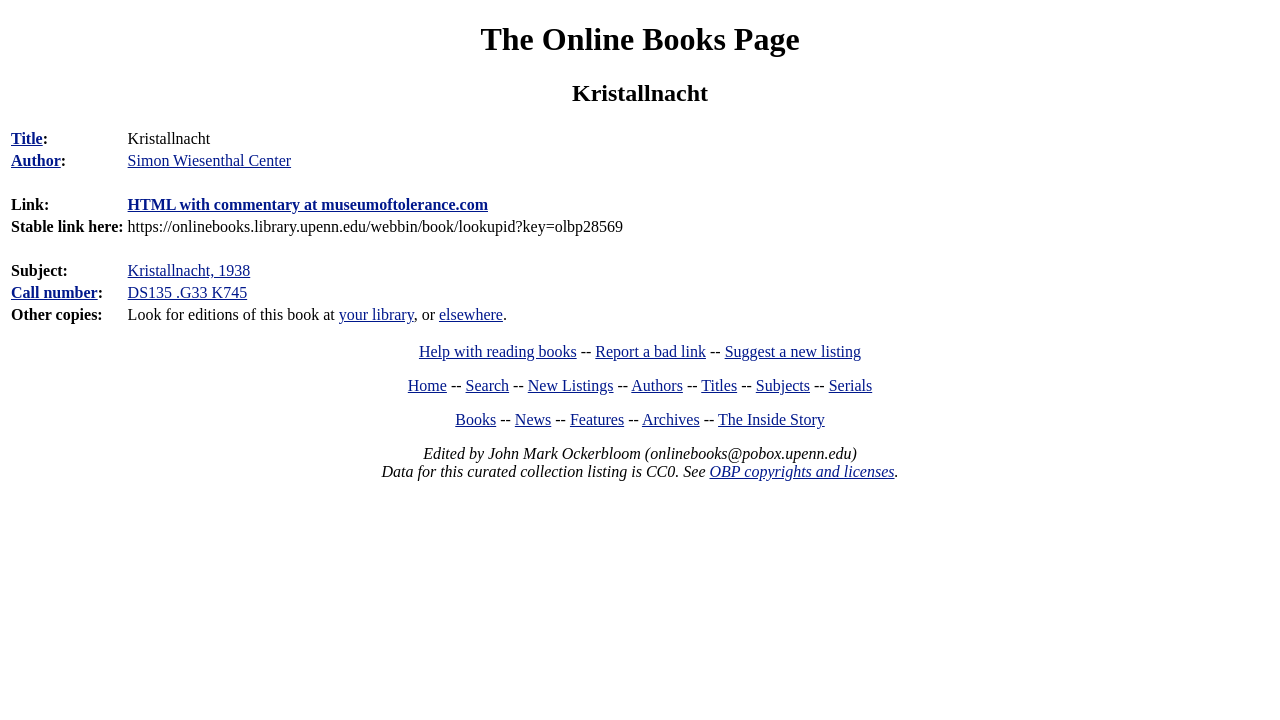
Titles (719, 385)
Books (475, 419)
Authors (657, 385)
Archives (671, 419)
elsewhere (471, 314)
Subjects (783, 385)
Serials (851, 385)
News (533, 419)
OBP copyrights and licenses (801, 471)
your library (376, 314)
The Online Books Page (639, 39)
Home (427, 385)
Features (597, 419)
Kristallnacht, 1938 (189, 270)
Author (36, 160)
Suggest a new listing (793, 351)
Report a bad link (650, 351)
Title (27, 138)
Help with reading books (498, 351)
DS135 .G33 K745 (188, 292)
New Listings (571, 385)
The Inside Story (771, 419)
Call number (54, 292)
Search (488, 385)
